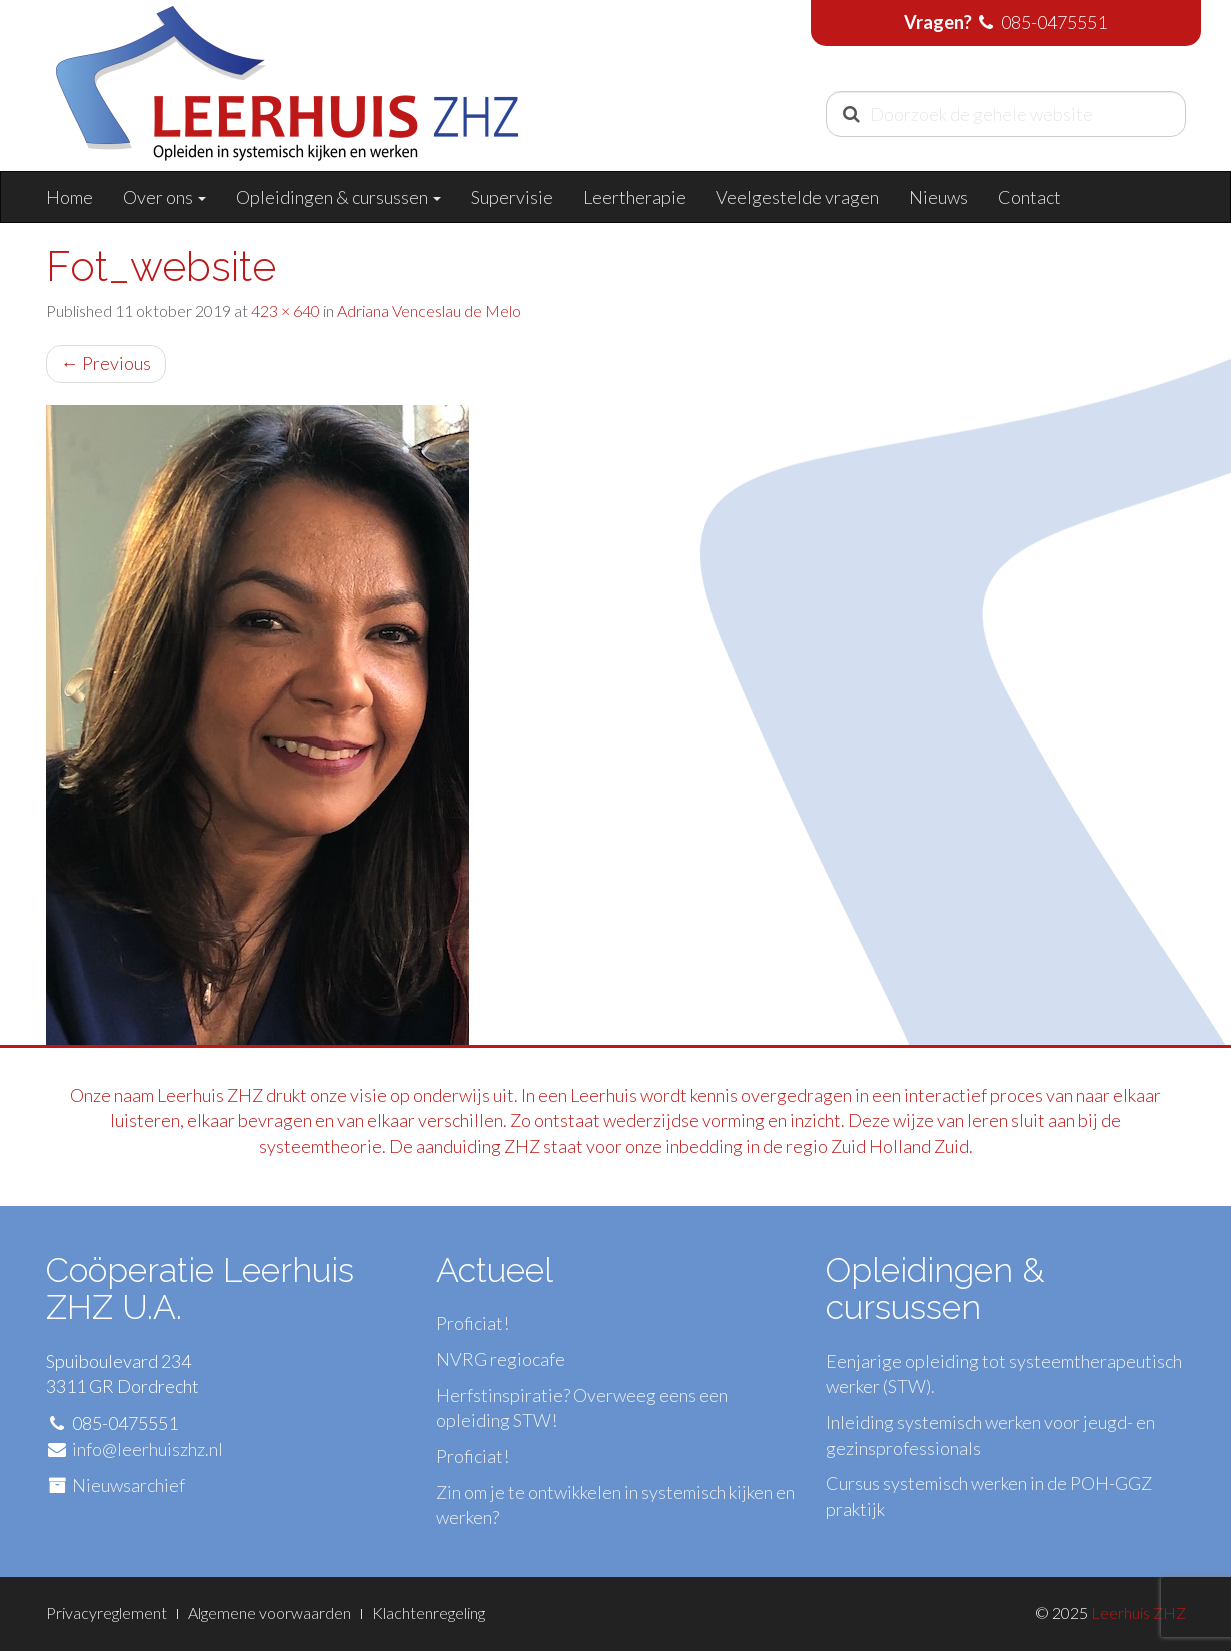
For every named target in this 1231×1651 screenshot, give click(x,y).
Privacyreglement (106, 1612)
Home (69, 197)
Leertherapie (634, 197)
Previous (106, 363)
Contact (1029, 197)
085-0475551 (1054, 22)
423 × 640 (285, 310)
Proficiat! (472, 1323)
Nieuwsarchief (128, 1485)
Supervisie (512, 197)
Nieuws (938, 197)
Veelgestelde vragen (797, 197)
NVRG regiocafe (500, 1359)
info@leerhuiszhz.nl (147, 1449)
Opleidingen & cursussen (338, 197)
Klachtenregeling (428, 1612)
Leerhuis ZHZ (1138, 1612)
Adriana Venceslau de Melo (429, 310)
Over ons (164, 197)
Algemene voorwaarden (269, 1612)
